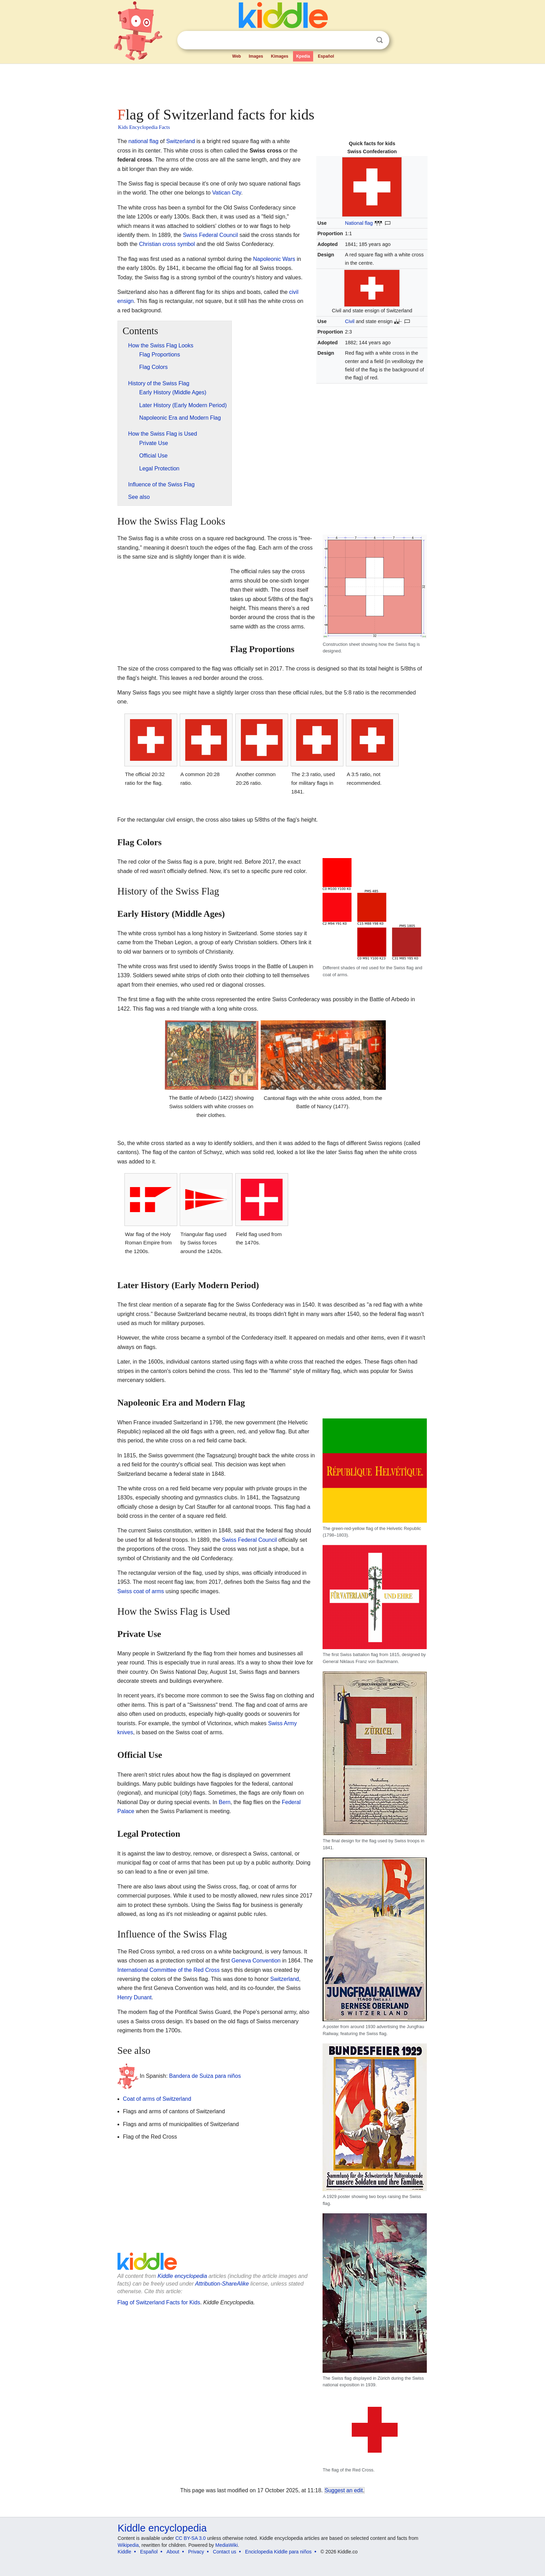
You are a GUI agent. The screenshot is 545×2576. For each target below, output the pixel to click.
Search (379, 40)
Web (236, 56)
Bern (224, 1802)
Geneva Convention (255, 1961)
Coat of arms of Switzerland (157, 2099)
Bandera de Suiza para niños (205, 2076)
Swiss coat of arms (140, 1591)
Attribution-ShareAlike (222, 2284)
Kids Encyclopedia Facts (144, 127)
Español (326, 56)
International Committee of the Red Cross (168, 1970)
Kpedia (303, 56)
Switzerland (180, 141)
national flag (143, 141)
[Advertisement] (272, 83)
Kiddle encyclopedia (182, 2276)
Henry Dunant (134, 1997)
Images (256, 56)
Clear (365, 40)
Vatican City (226, 193)
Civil (350, 321)
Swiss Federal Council (210, 235)
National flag (359, 223)
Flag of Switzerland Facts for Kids (158, 2302)
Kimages (279, 56)
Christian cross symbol (167, 244)
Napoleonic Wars (274, 259)
